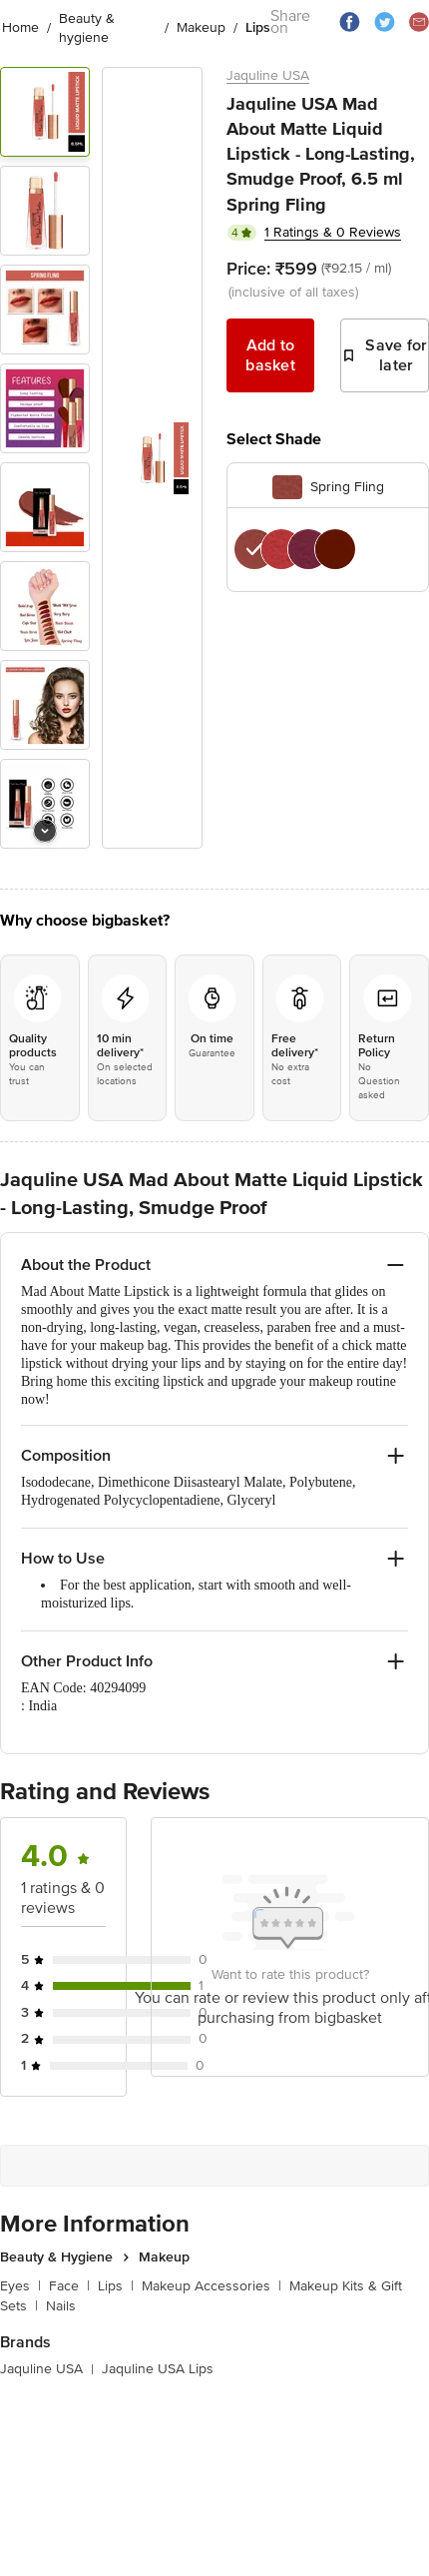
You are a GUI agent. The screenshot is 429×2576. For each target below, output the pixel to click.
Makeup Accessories (211, 2285)
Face (69, 2285)
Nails (61, 2305)
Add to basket (270, 355)
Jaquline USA (267, 75)
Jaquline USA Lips (158, 2368)
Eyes (20, 2285)
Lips (116, 2285)
